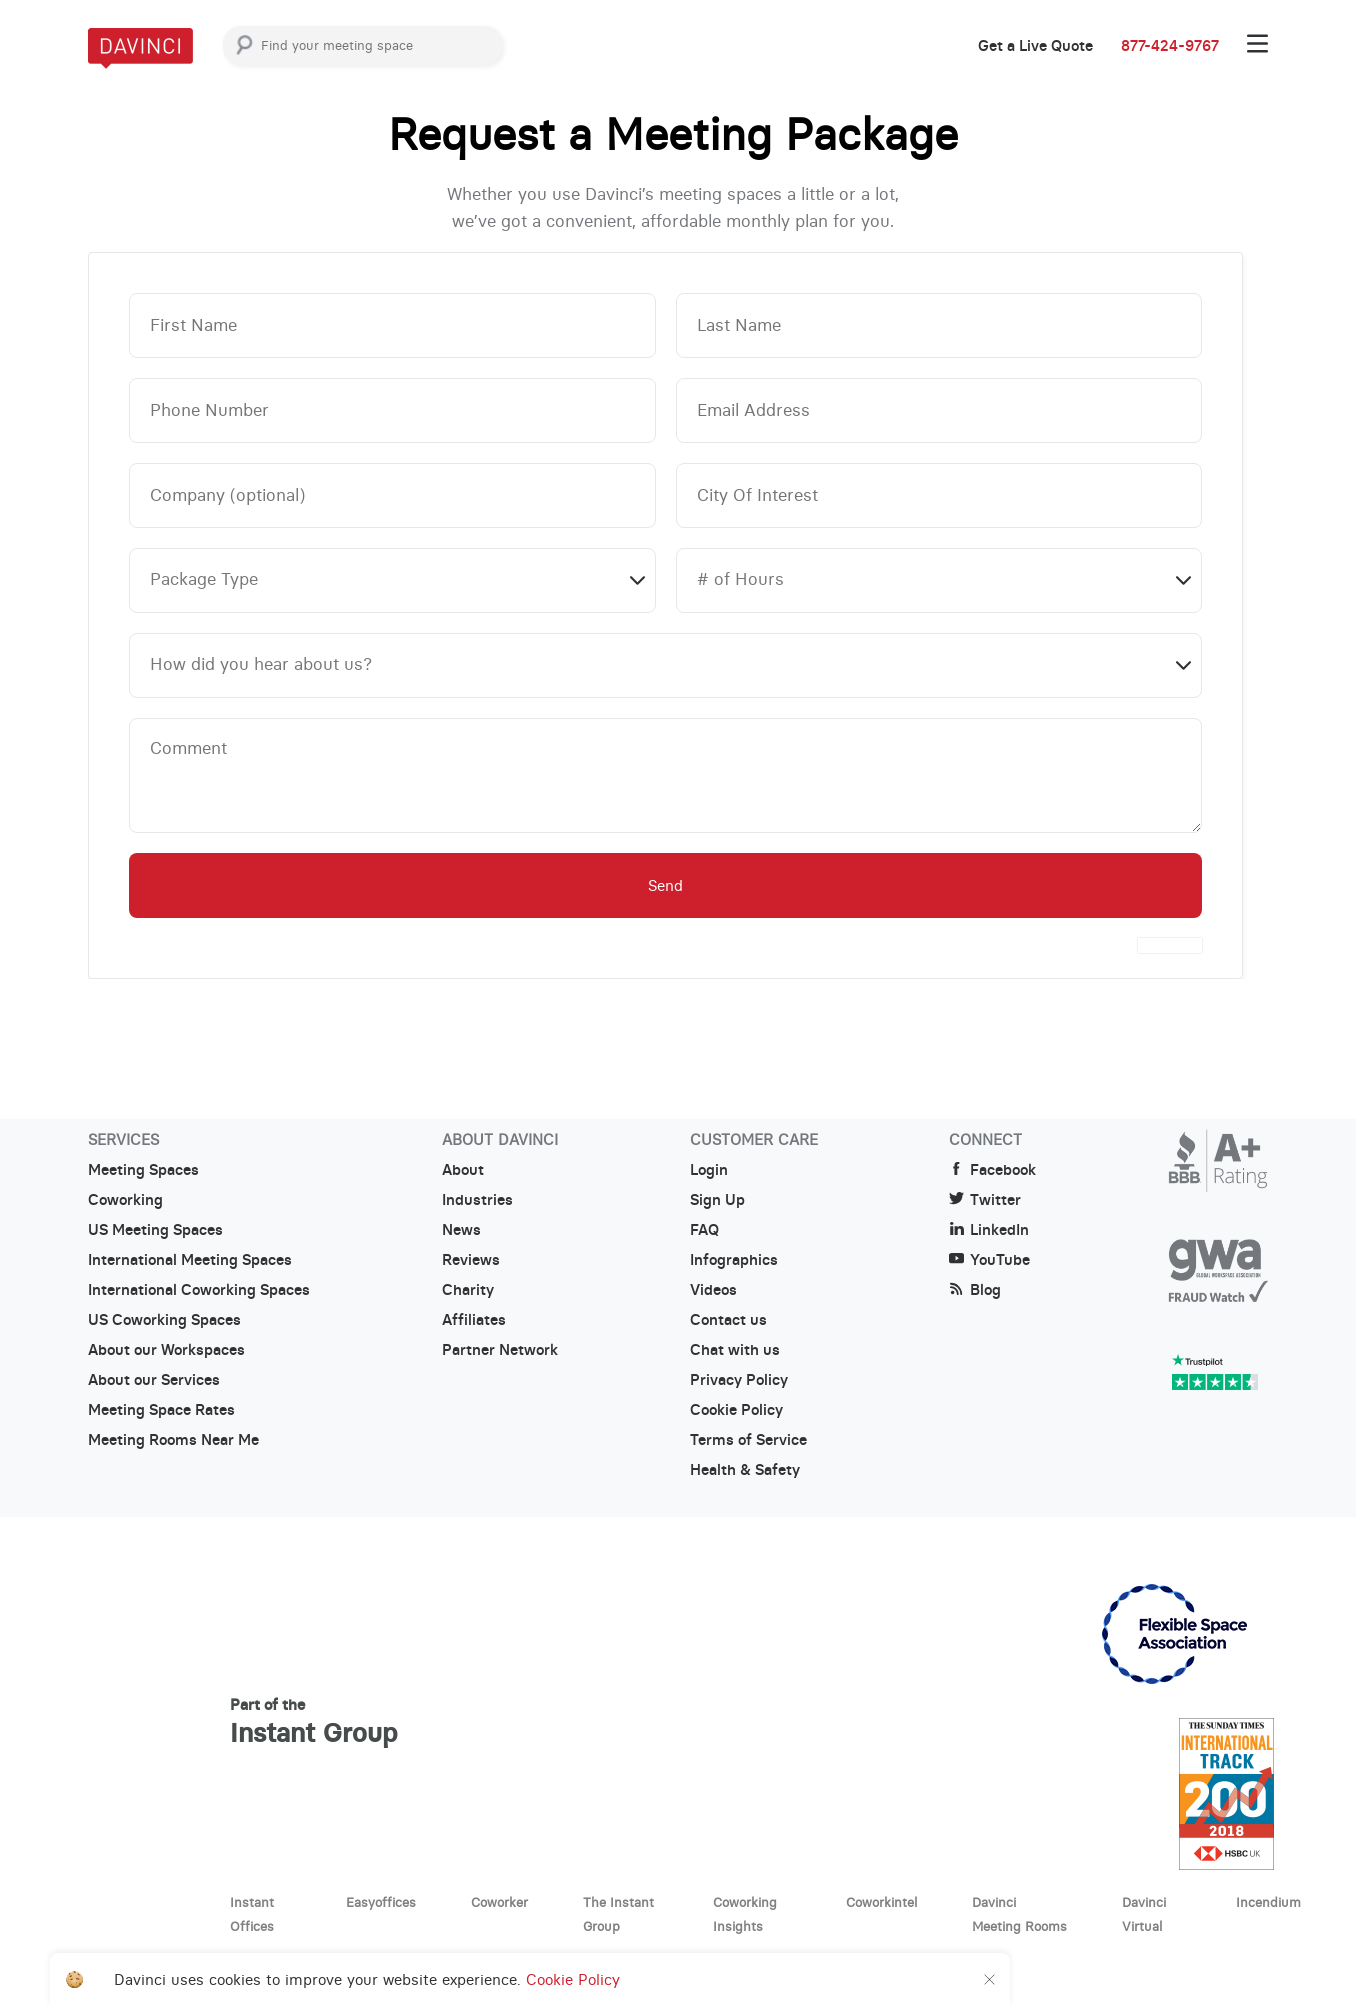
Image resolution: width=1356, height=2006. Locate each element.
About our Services (154, 1380)
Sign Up (717, 1200)
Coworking (125, 1200)
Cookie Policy (736, 1410)
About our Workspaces (166, 1350)
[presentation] (1170, 945)
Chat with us (735, 1350)
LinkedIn (989, 1230)
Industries (477, 1200)
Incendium (1268, 1902)
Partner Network (500, 1350)
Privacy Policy (739, 1380)
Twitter (985, 1200)
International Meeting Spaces (190, 1260)
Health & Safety (745, 1470)
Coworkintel (881, 1902)
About (463, 1170)
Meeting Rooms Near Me (173, 1440)
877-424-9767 (1170, 46)
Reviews (471, 1260)
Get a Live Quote (1035, 46)
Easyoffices (381, 1902)
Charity (468, 1290)
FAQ (704, 1230)
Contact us (728, 1320)
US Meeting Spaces (155, 1230)
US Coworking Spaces (164, 1320)
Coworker (499, 1902)
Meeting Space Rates (161, 1410)
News (461, 1230)
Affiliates (474, 1320)
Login (709, 1170)
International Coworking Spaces (199, 1290)
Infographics (734, 1260)
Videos (713, 1290)
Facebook (992, 1170)
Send (665, 885)
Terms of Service (748, 1440)
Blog (975, 1290)
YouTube (989, 1260)
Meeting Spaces (143, 1170)
